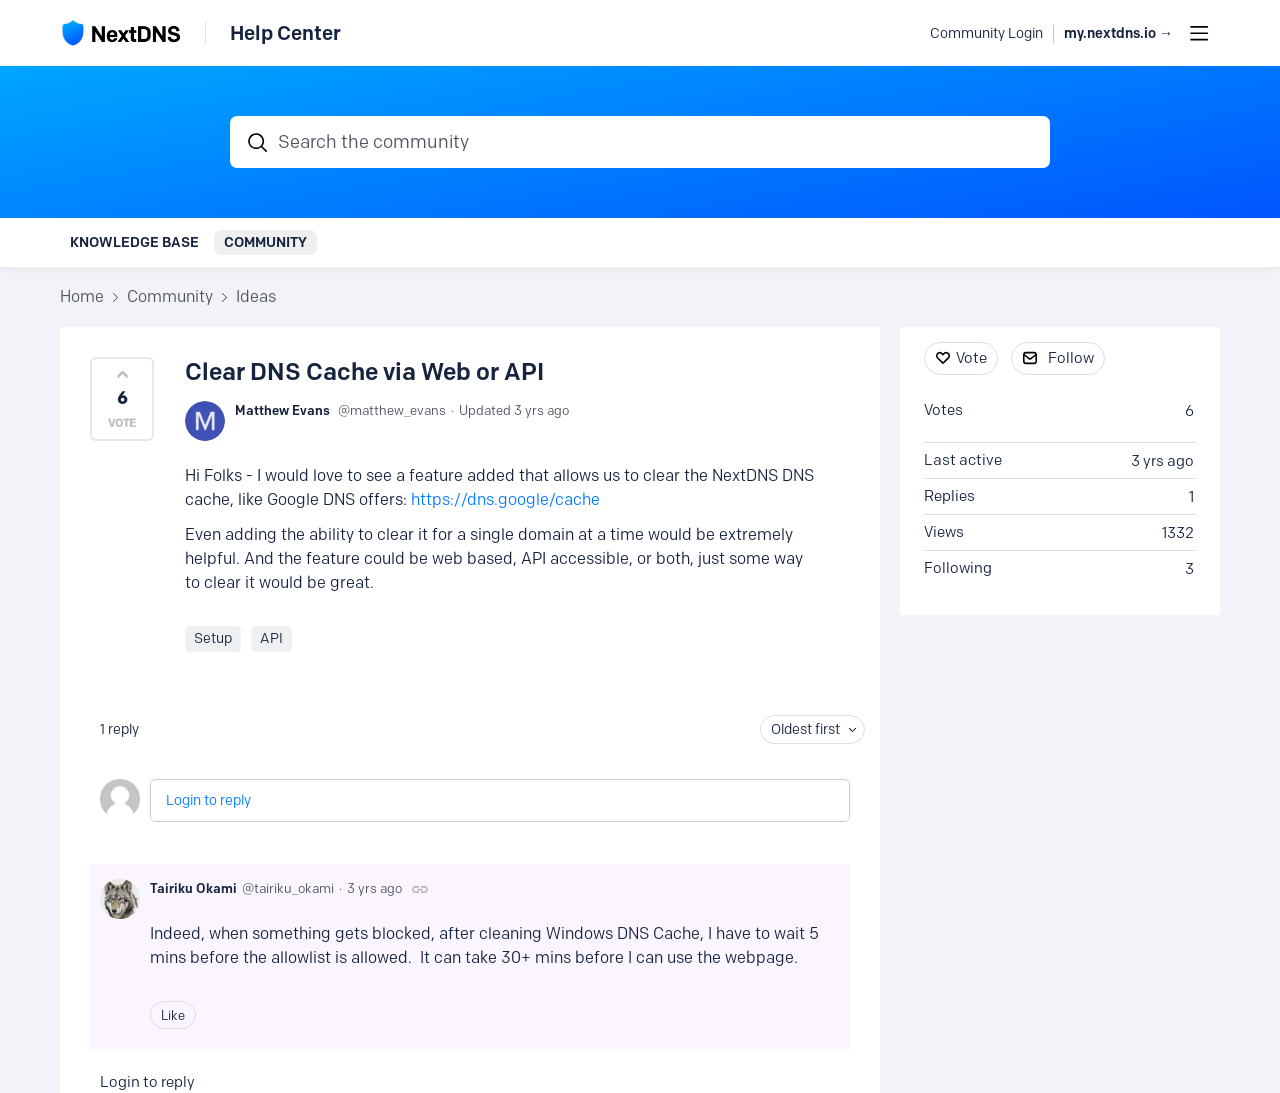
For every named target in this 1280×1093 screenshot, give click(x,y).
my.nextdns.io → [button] (1118, 33)
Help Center (285, 33)
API (271, 638)
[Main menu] (1199, 33)
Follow (1071, 358)
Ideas (256, 296)
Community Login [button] (986, 33)
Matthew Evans (282, 410)
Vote (971, 358)
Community (265, 242)
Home (82, 296)
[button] (122, 399)
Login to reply (208, 800)
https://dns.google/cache (505, 499)
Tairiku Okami (193, 888)
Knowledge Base (134, 242)
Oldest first (805, 729)
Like (173, 1015)
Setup (213, 638)
